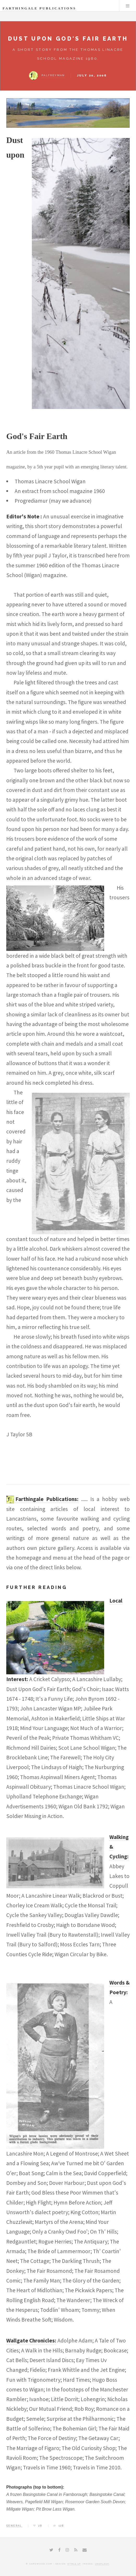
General (14, 2525)
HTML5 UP (74, 2563)
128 (61, 2525)
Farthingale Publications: (47, 1499)
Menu (127, 6)
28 (40, 2525)
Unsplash (102, 2563)
